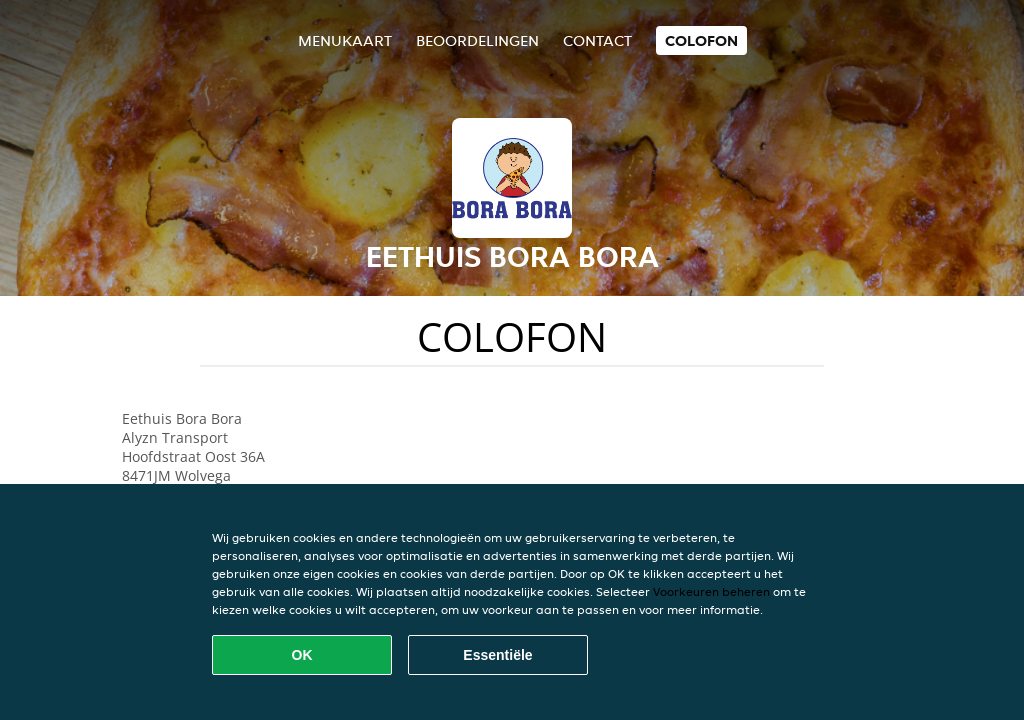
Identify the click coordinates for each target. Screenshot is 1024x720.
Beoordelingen (477, 40)
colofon (701, 40)
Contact (597, 40)
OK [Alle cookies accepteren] (302, 655)
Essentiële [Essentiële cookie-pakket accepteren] (497, 655)
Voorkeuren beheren (711, 591)
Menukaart (345, 40)
